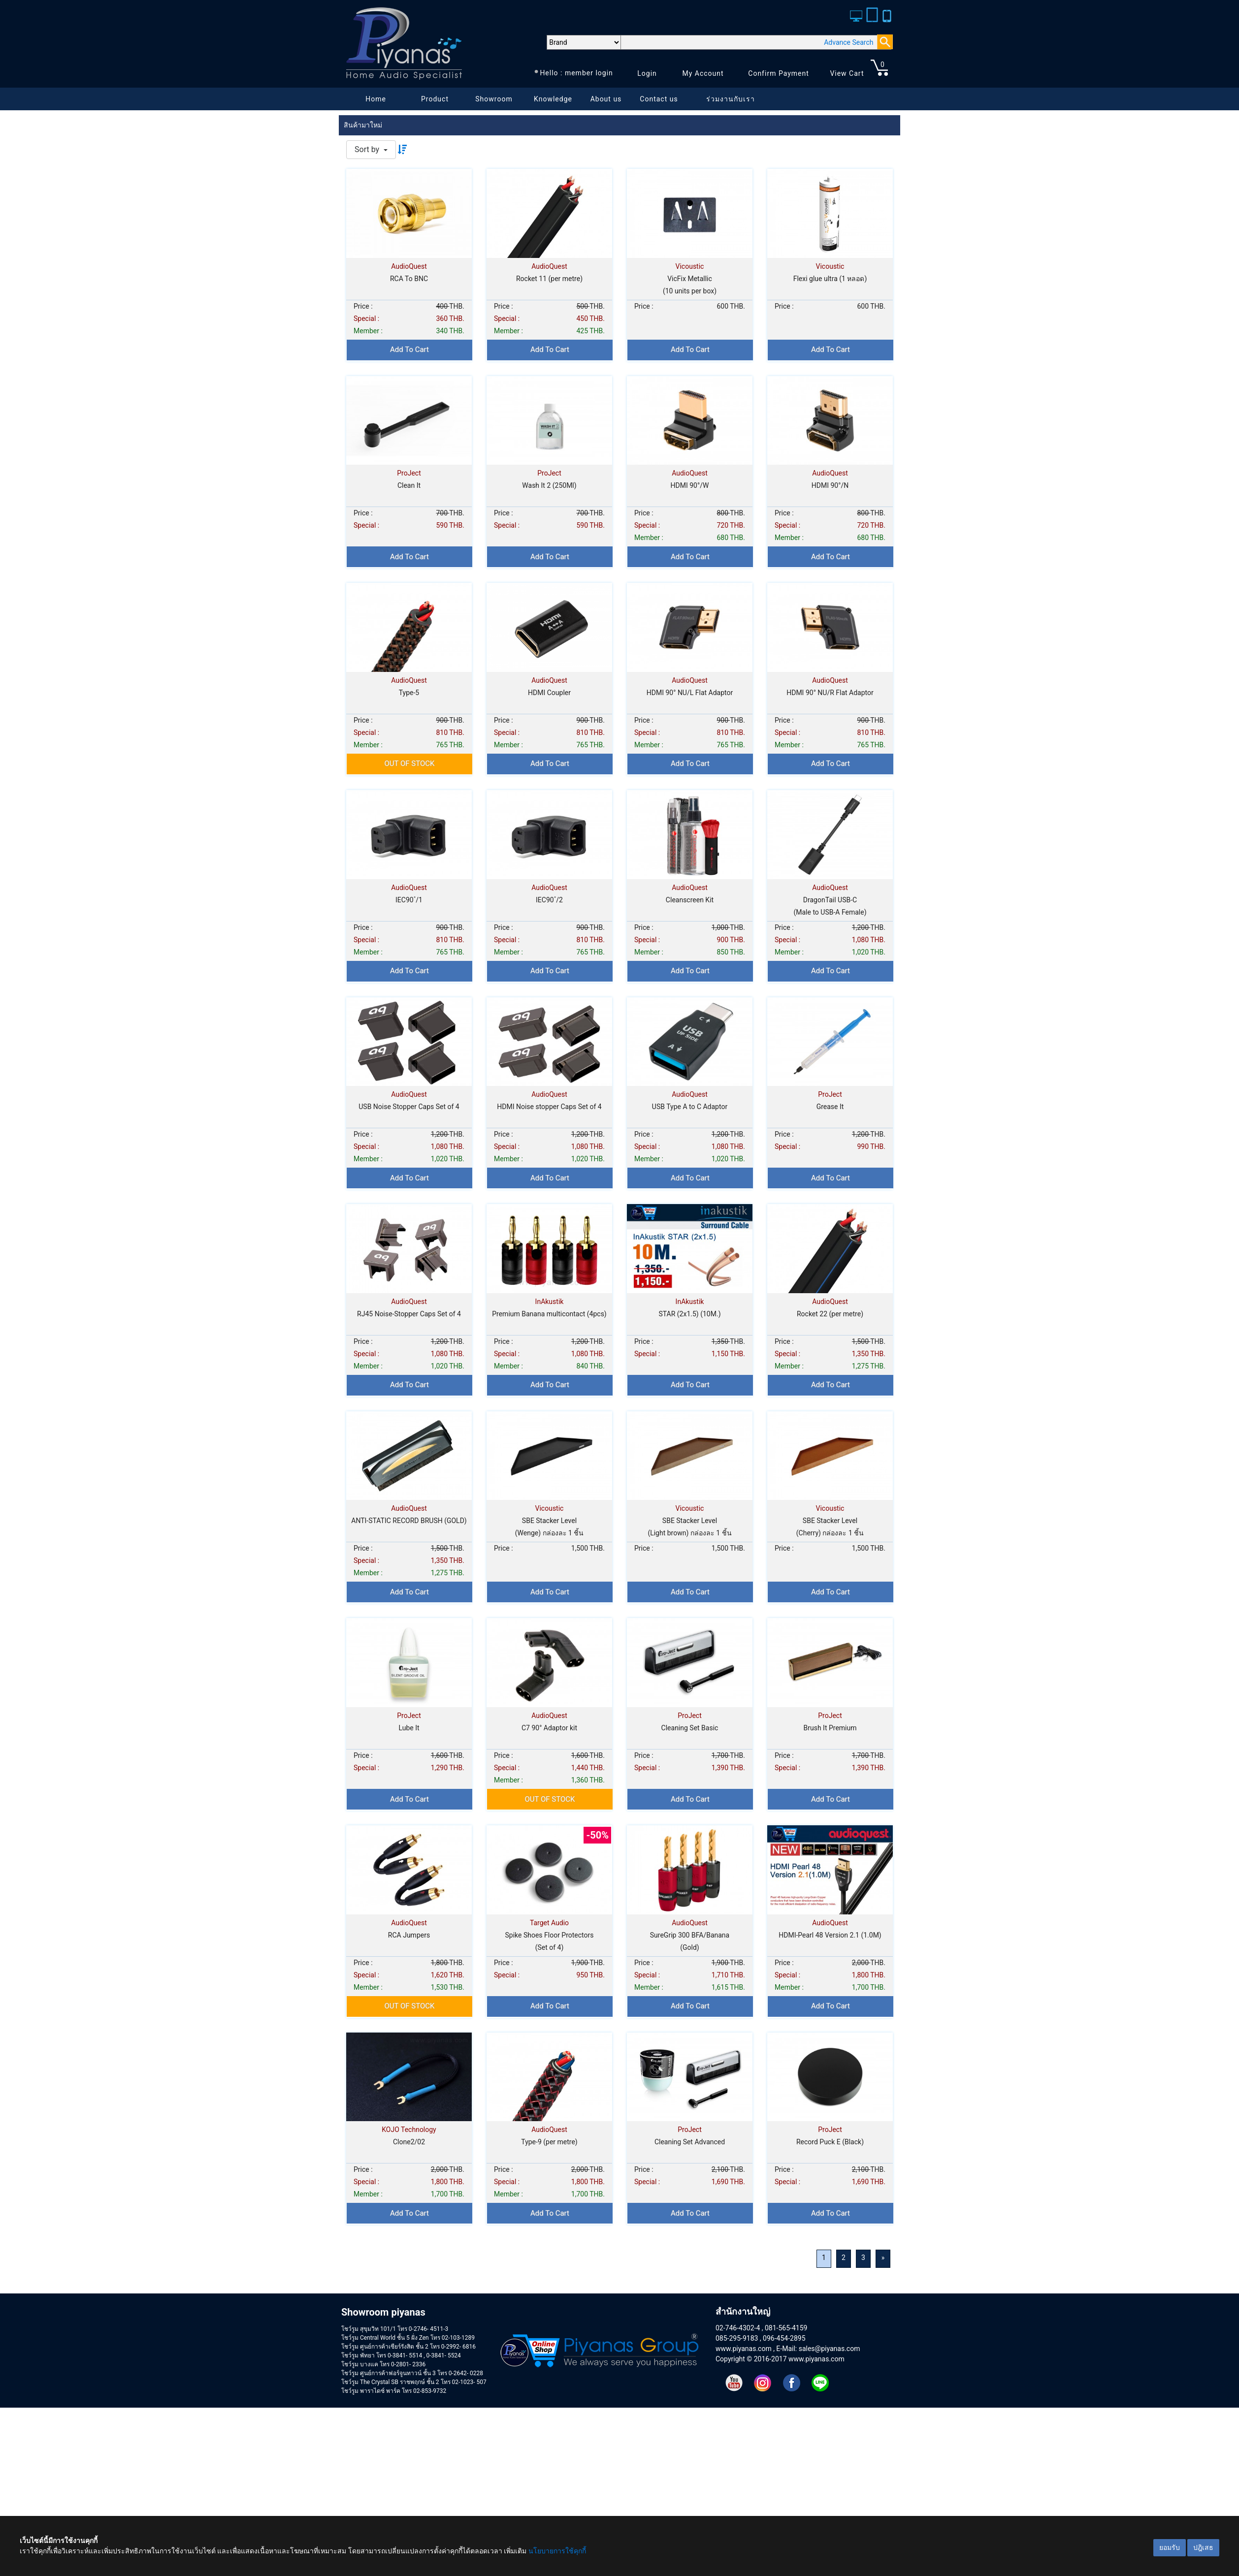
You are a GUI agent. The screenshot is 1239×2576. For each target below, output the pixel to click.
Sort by (368, 149)
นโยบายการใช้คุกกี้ (557, 2551)
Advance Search (848, 42)
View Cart (847, 73)
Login (647, 73)
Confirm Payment (778, 73)
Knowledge (553, 99)
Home (375, 99)
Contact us (659, 99)
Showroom (493, 99)
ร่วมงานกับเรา (730, 99)
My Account (702, 73)
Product (435, 99)
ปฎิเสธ (1203, 2547)
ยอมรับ (1169, 2547)
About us (606, 99)
